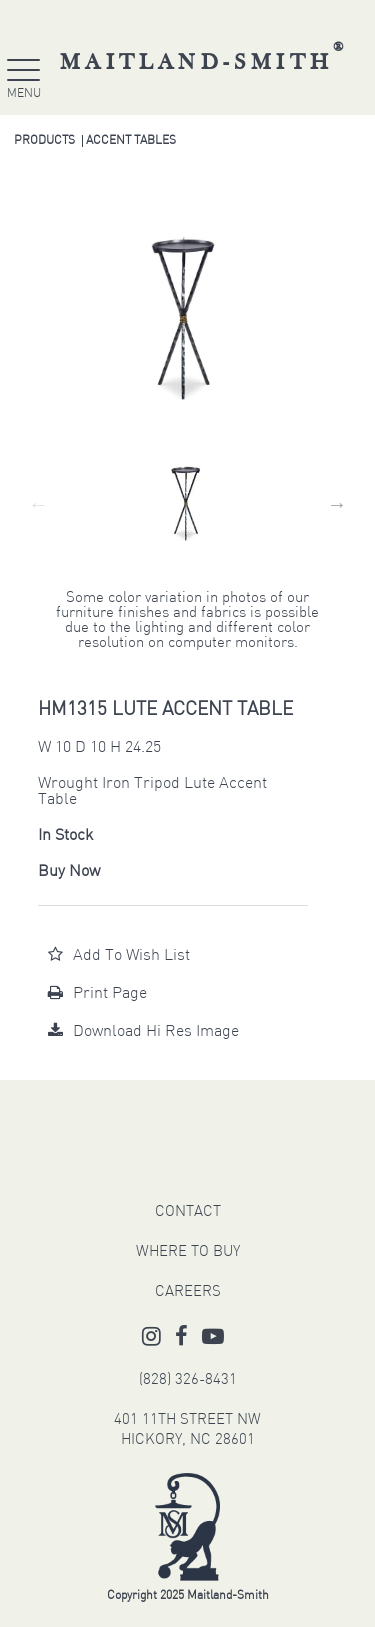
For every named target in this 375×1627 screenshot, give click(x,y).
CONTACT (188, 1212)
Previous (38, 504)
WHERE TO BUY (188, 1252)
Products (44, 141)
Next (337, 504)
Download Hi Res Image (143, 1032)
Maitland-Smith (204, 62)
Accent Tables (131, 141)
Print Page (97, 994)
